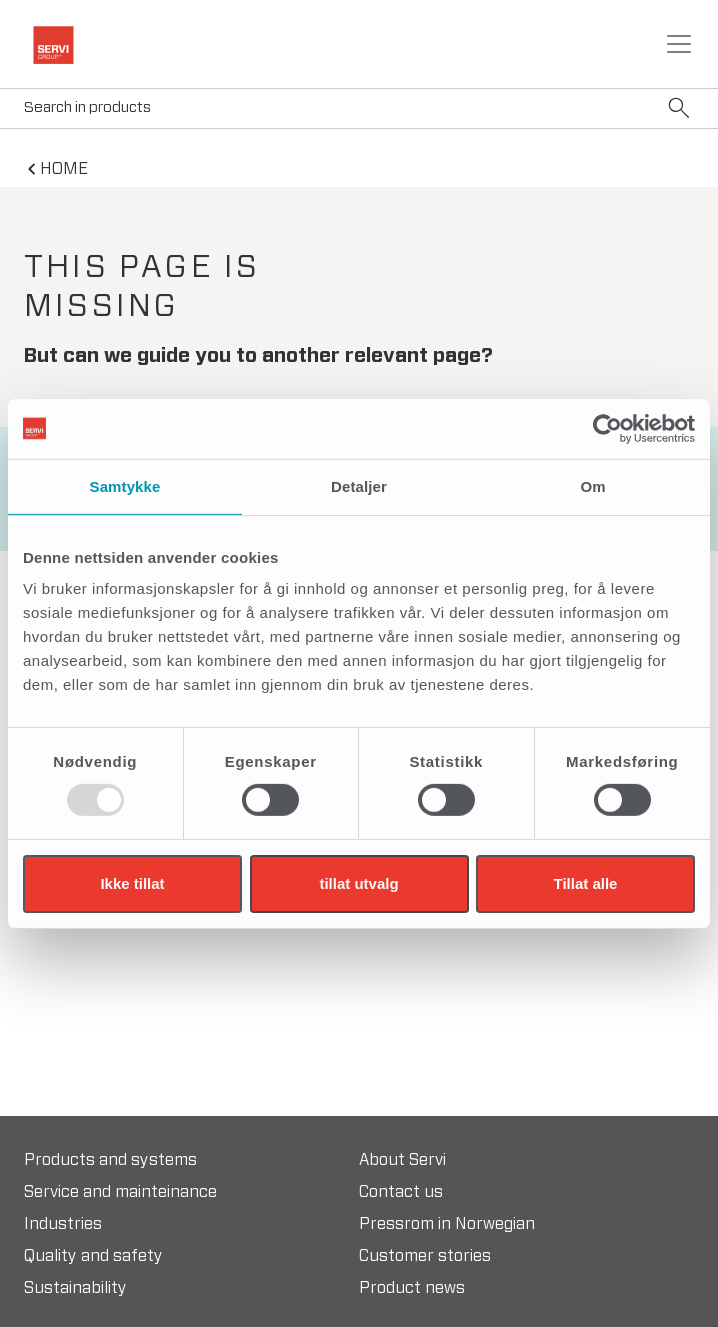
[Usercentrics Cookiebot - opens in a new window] (607, 428)
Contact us (401, 1192)
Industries (63, 1224)
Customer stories (425, 1256)
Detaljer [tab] (359, 485)
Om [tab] (592, 485)
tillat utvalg (358, 883)
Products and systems (110, 1160)
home (64, 169)
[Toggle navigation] (679, 44)
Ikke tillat (132, 883)
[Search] (359, 108)
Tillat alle (586, 883)
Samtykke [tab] (125, 485)
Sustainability (75, 1288)
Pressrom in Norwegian (447, 1224)
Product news (412, 1288)
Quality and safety (93, 1256)
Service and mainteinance (120, 1192)
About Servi (402, 1160)
